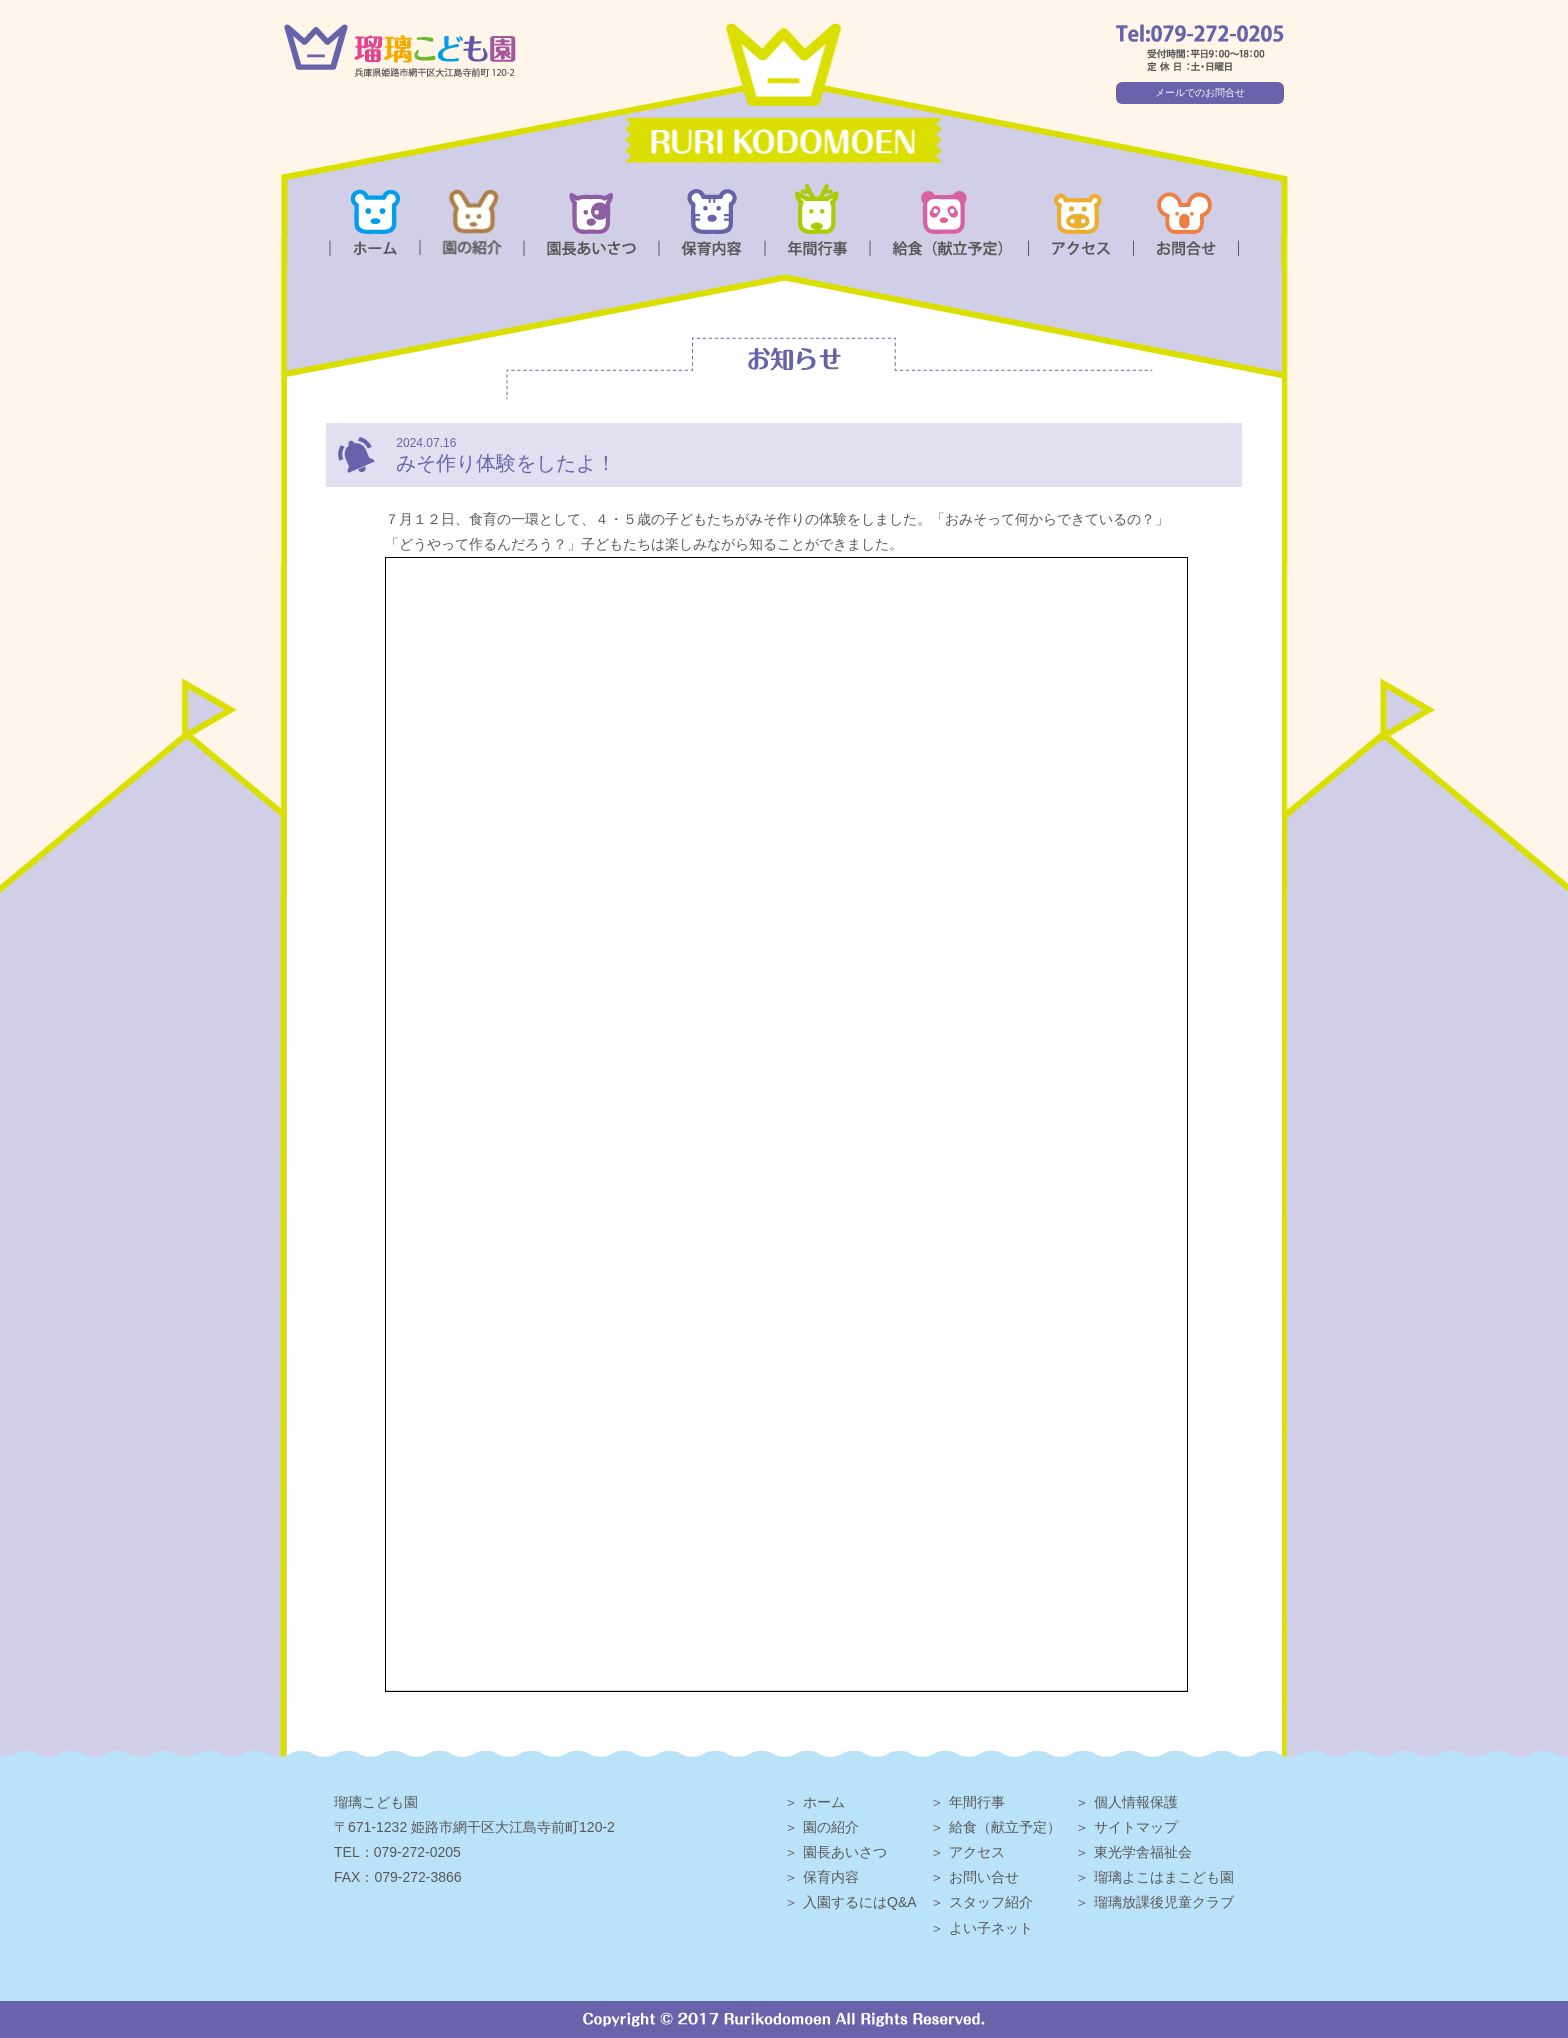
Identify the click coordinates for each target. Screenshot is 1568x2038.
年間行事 (977, 1802)
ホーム (824, 1802)
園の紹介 (831, 1827)
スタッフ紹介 (991, 1902)
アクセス (977, 1852)
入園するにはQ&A (860, 1902)
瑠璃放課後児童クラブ (1164, 1902)
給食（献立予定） (1005, 1827)
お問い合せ (984, 1877)
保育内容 (831, 1877)
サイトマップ (1136, 1827)
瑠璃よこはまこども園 (1164, 1877)
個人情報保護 (1136, 1802)
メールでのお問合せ (1200, 92)
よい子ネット (991, 1928)
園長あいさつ (845, 1852)
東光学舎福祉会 (1143, 1852)
